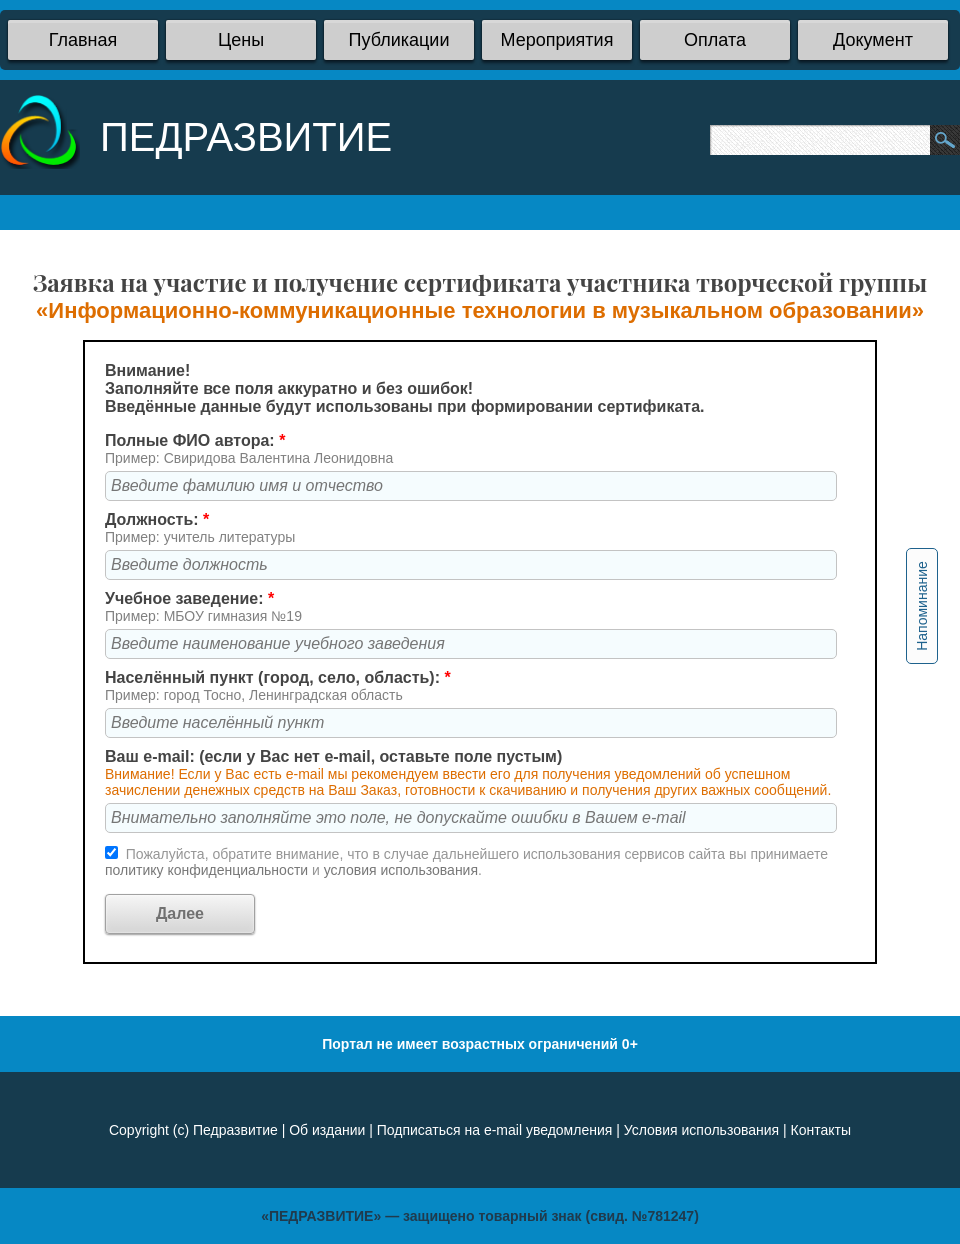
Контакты (821, 1130)
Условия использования (701, 1130)
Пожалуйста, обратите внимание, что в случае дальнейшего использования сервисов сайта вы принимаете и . (466, 862)
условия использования (401, 870)
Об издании (327, 1130)
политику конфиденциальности (208, 870)
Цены (241, 40)
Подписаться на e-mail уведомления (495, 1130)
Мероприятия (557, 40)
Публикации (399, 40)
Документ (873, 40)
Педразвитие (235, 1130)
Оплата (715, 40)
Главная (83, 40)
